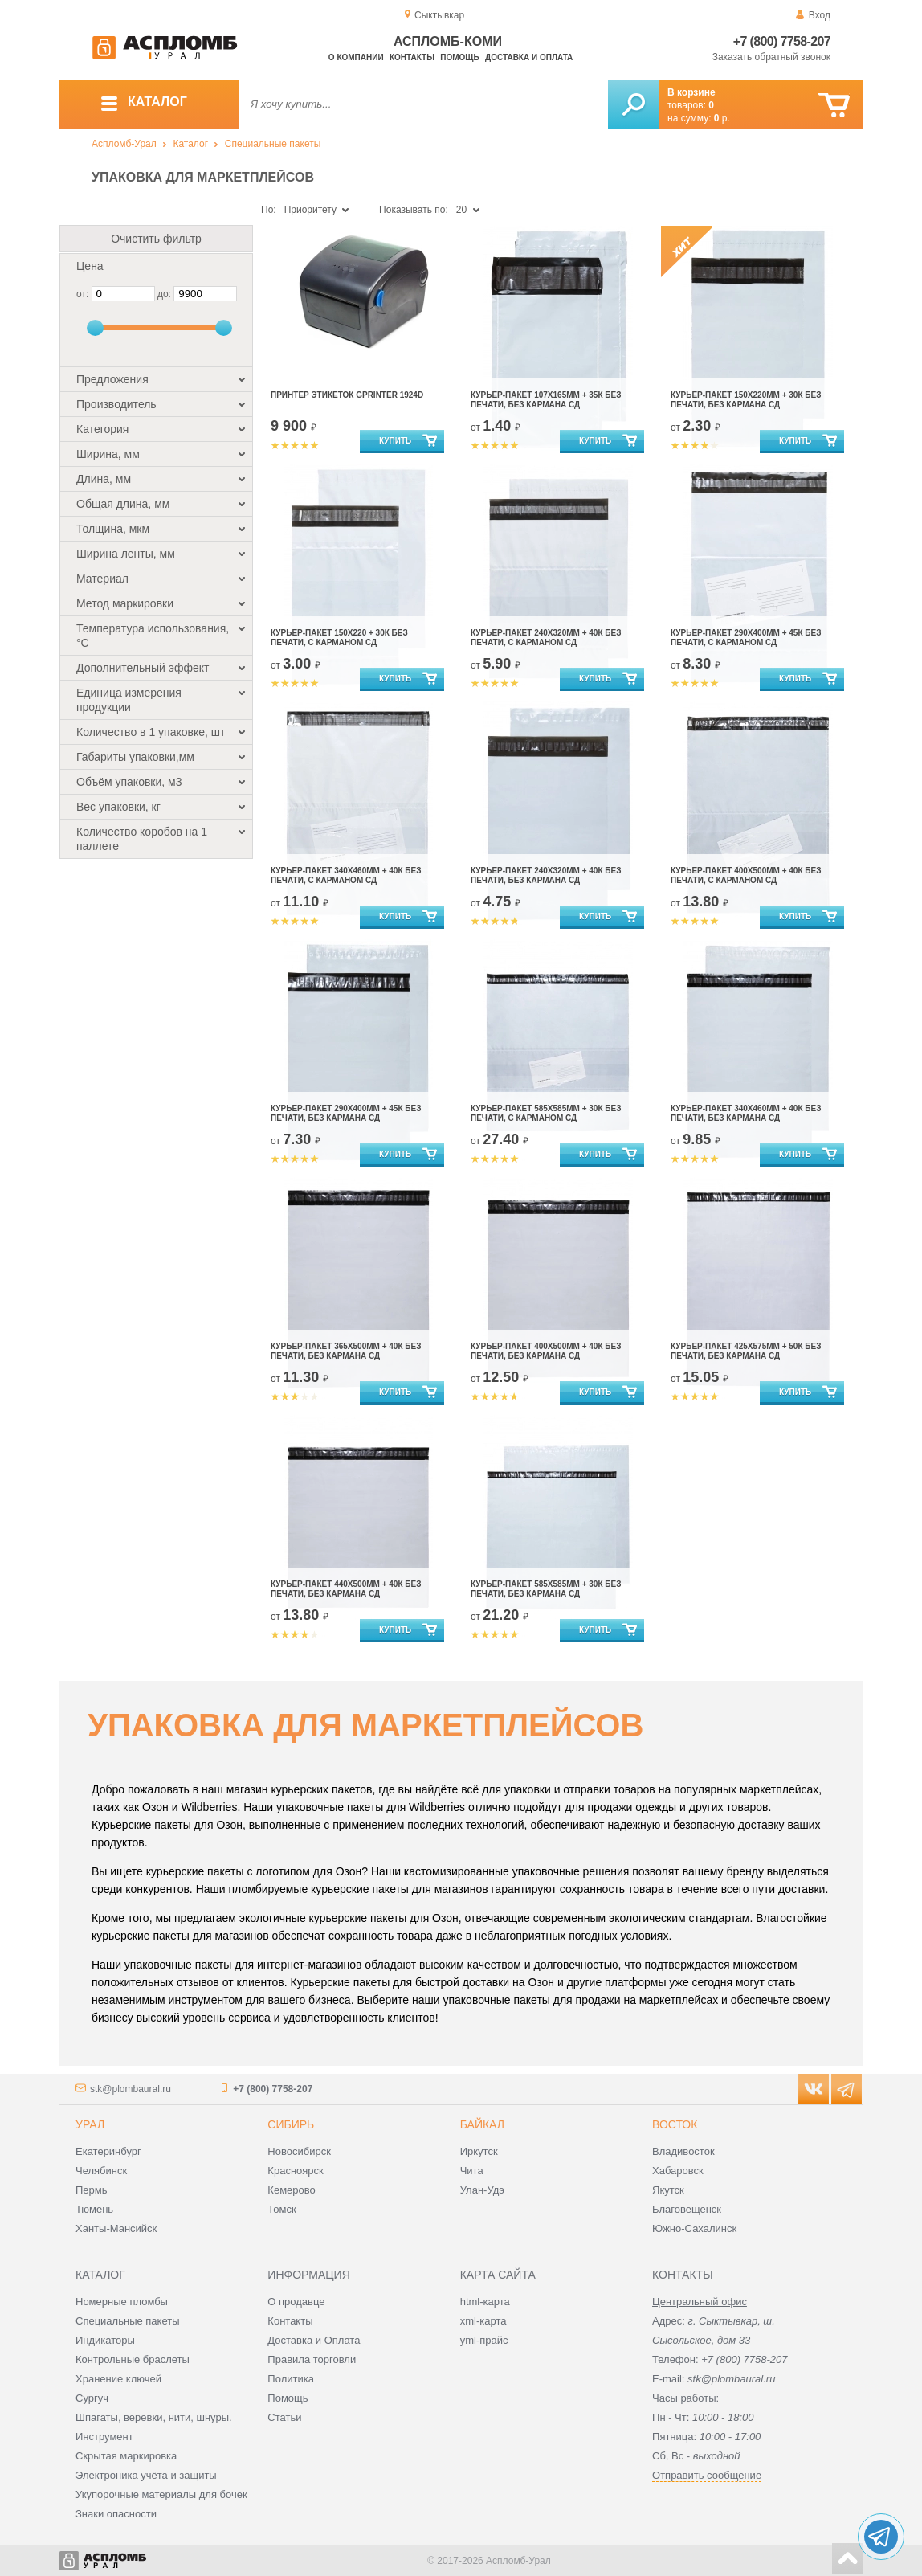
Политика (290, 2379)
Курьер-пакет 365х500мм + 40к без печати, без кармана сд (346, 1351)
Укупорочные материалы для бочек (161, 2494)
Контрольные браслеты (132, 2359)
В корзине (691, 92)
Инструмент (104, 2437)
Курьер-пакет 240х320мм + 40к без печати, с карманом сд (546, 637)
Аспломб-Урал (124, 143)
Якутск (668, 2190)
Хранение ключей (118, 2379)
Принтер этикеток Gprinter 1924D (347, 394)
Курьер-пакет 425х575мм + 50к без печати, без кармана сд (746, 1351)
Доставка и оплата (529, 57)
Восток (674, 2124)
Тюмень (94, 2209)
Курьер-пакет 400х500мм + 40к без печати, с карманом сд (746, 875)
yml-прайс (484, 2340)
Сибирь (290, 2124)
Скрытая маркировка (126, 2456)
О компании (356, 57)
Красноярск (295, 2171)
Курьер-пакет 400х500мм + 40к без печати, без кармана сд (546, 1351)
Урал (89, 2124)
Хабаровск (678, 2171)
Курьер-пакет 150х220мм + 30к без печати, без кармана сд (746, 399)
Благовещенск (686, 2209)
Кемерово (291, 2190)
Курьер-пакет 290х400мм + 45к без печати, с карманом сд (746, 637)
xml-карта (483, 2321)
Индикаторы (105, 2340)
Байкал (482, 2124)
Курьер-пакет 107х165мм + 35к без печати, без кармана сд (546, 399)
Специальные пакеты (273, 143)
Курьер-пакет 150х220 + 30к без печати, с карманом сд (339, 637)
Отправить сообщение (706, 2475)
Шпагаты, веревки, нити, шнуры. (153, 2417)
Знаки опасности (116, 2514)
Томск (281, 2209)
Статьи (284, 2417)
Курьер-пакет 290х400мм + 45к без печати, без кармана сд (346, 1113)
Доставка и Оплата (313, 2340)
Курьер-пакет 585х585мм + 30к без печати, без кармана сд (546, 1589)
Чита (471, 2171)
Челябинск (101, 2171)
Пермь (91, 2190)
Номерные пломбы (121, 2302)
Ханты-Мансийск (116, 2228)
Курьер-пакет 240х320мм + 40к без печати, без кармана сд (546, 875)
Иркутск (479, 2151)
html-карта (485, 2302)
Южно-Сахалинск (694, 2228)
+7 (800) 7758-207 (781, 41)
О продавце (295, 2302)
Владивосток (683, 2151)
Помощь (459, 57)
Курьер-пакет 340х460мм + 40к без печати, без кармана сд (746, 1113)
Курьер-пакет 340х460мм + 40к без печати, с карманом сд (346, 875)
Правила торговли (311, 2359)
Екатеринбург (108, 2151)
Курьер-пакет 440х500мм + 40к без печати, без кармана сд (346, 1589)
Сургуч (91, 2398)
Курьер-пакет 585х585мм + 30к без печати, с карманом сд (546, 1113)
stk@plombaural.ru (130, 2089)
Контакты (412, 57)
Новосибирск (299, 2151)
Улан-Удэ (482, 2190)
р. (722, 118)
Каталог (190, 143)
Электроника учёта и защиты (146, 2475)
